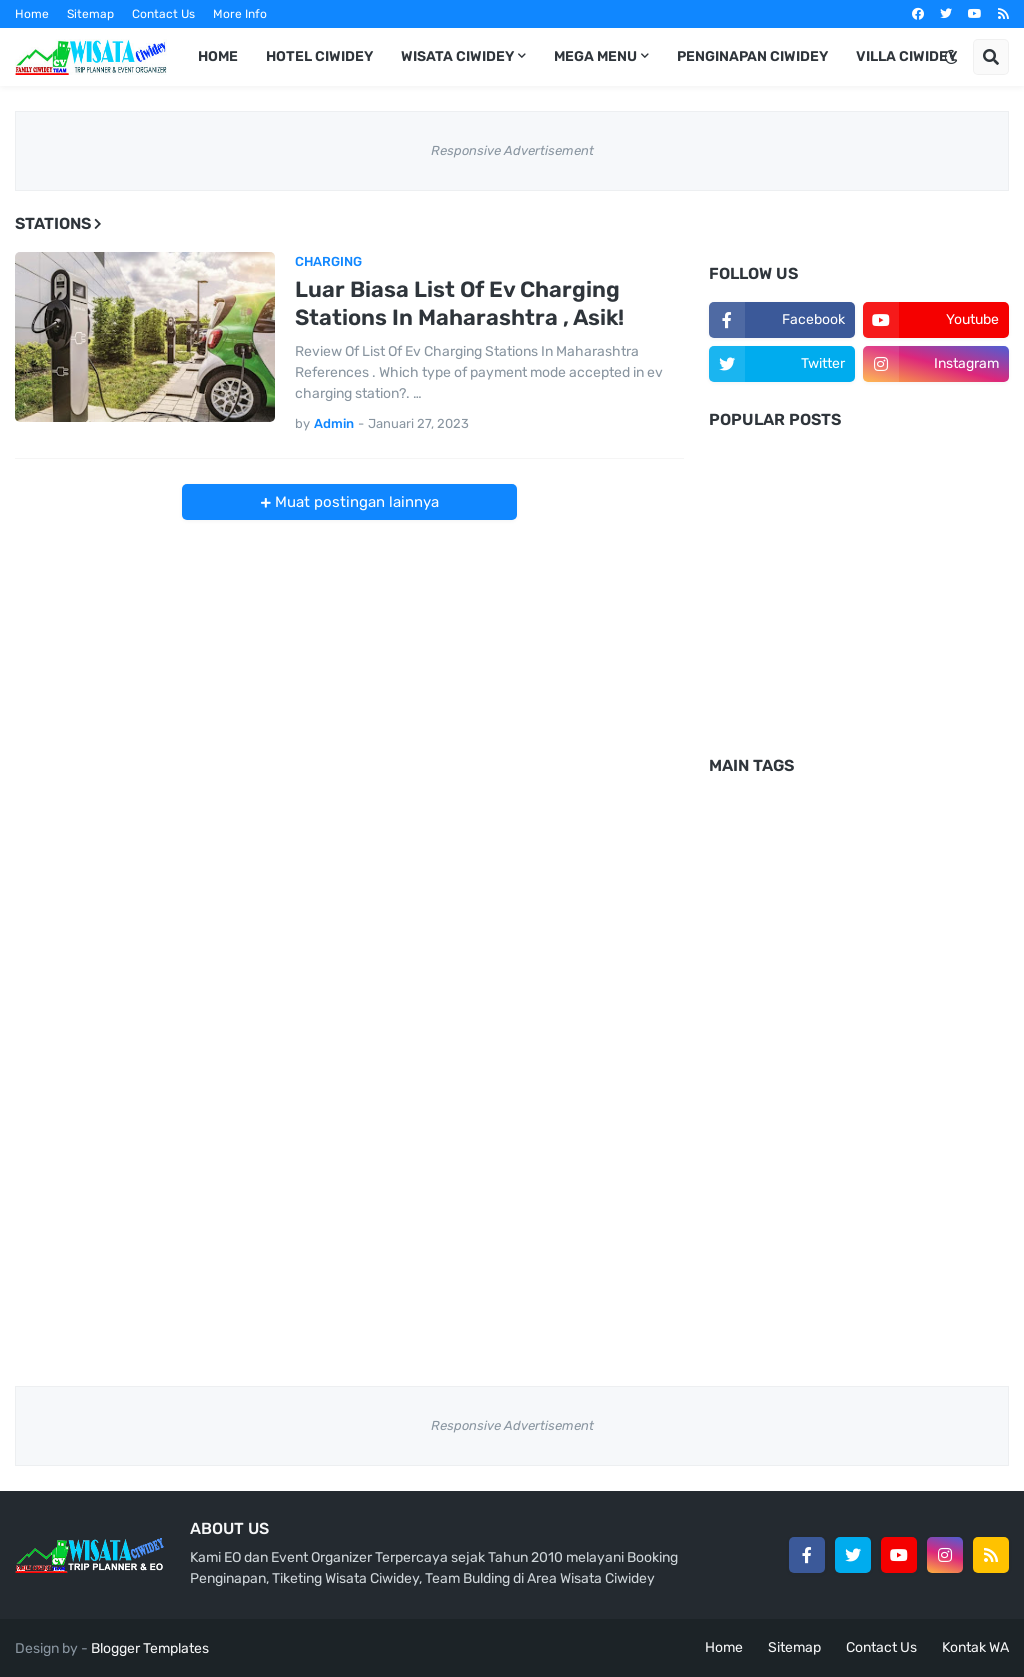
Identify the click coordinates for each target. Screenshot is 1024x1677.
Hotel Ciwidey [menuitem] (319, 56)
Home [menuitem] (218, 56)
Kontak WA (975, 1647)
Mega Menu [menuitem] (595, 56)
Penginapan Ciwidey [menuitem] (752, 56)
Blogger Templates (150, 1648)
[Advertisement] (859, 603)
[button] (951, 57)
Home (32, 14)
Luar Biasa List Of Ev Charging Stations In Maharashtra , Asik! (459, 304)
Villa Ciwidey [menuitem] (906, 56)
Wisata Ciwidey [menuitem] (457, 56)
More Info (240, 14)
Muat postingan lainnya (355, 502)
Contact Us (163, 14)
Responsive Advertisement (512, 150)
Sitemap (90, 14)
